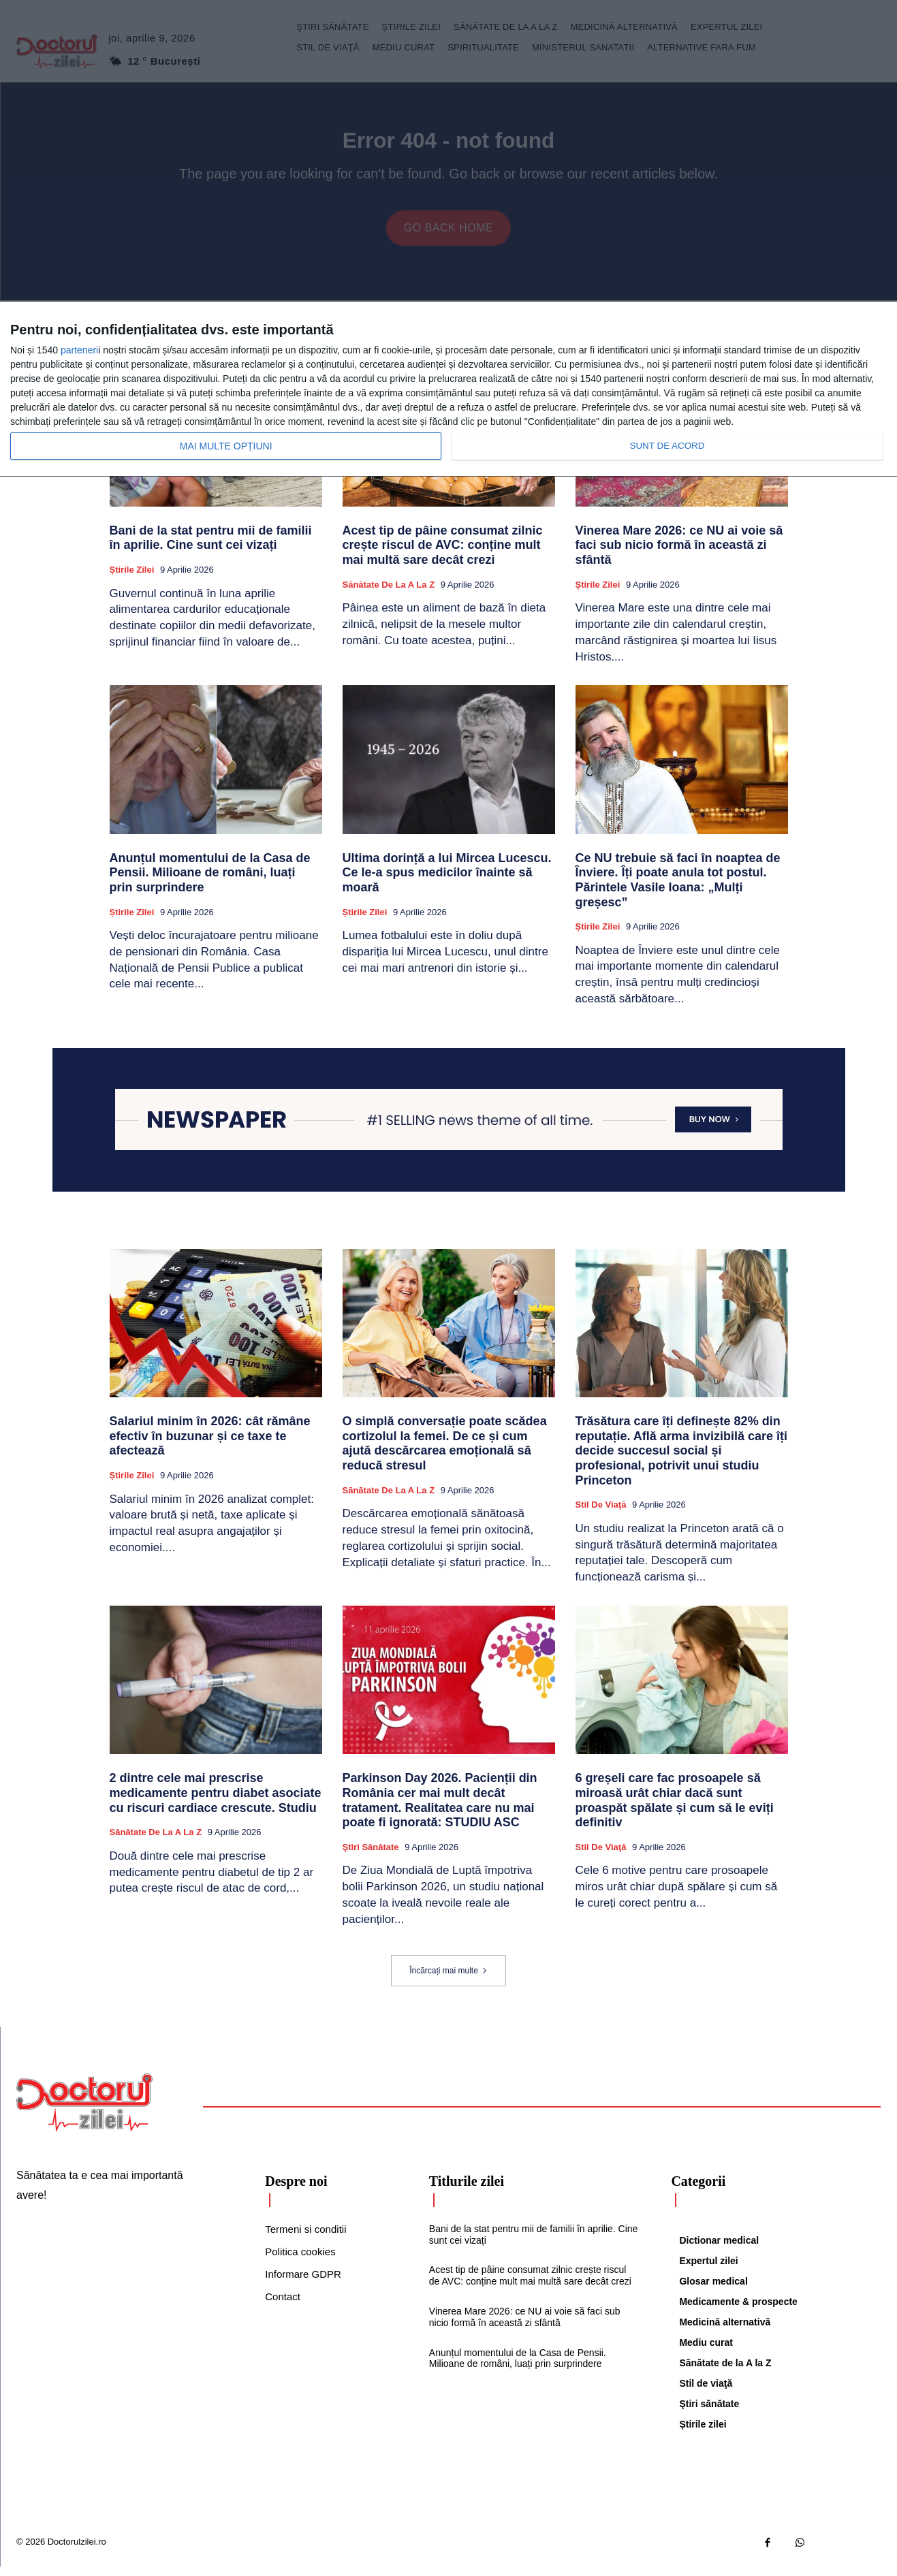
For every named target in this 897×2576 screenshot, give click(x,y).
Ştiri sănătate (371, 1856)
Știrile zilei (132, 579)
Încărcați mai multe (448, 1980)
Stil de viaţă (601, 1514)
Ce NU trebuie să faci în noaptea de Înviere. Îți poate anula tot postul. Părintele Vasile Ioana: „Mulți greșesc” (678, 890)
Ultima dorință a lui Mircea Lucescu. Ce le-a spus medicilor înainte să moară (447, 882)
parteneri (79, 350)
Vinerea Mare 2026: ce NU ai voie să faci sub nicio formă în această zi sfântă (679, 554)
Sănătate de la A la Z (389, 594)
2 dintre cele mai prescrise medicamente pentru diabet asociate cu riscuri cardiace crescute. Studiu (215, 1802)
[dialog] (448, 389)
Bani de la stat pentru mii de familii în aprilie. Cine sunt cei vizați (211, 547)
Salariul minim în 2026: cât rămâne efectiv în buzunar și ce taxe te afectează (210, 1445)
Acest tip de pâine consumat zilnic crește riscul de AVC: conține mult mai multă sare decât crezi (443, 554)
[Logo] (84, 2112)
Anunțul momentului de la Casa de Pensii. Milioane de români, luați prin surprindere (210, 882)
